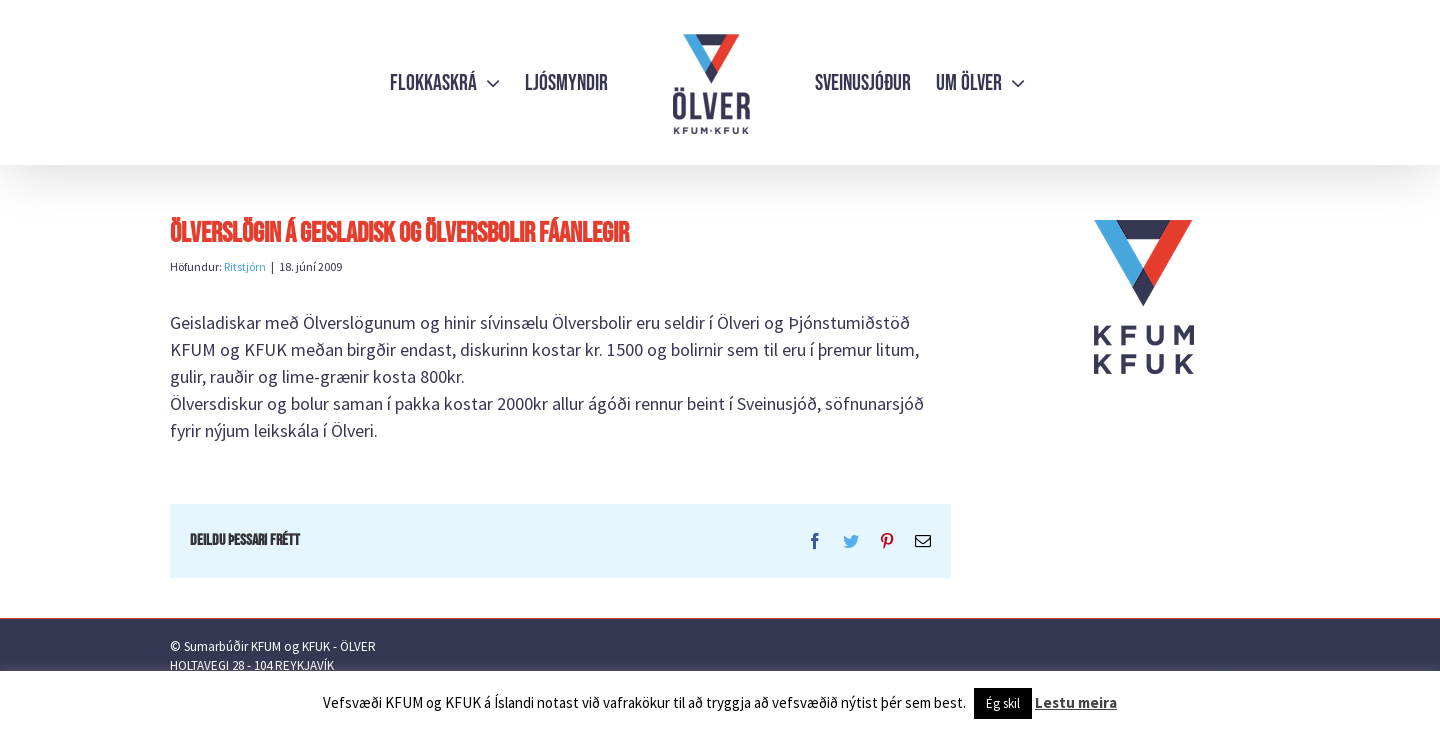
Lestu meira (1076, 702)
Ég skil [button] (1003, 703)
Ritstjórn (245, 266)
